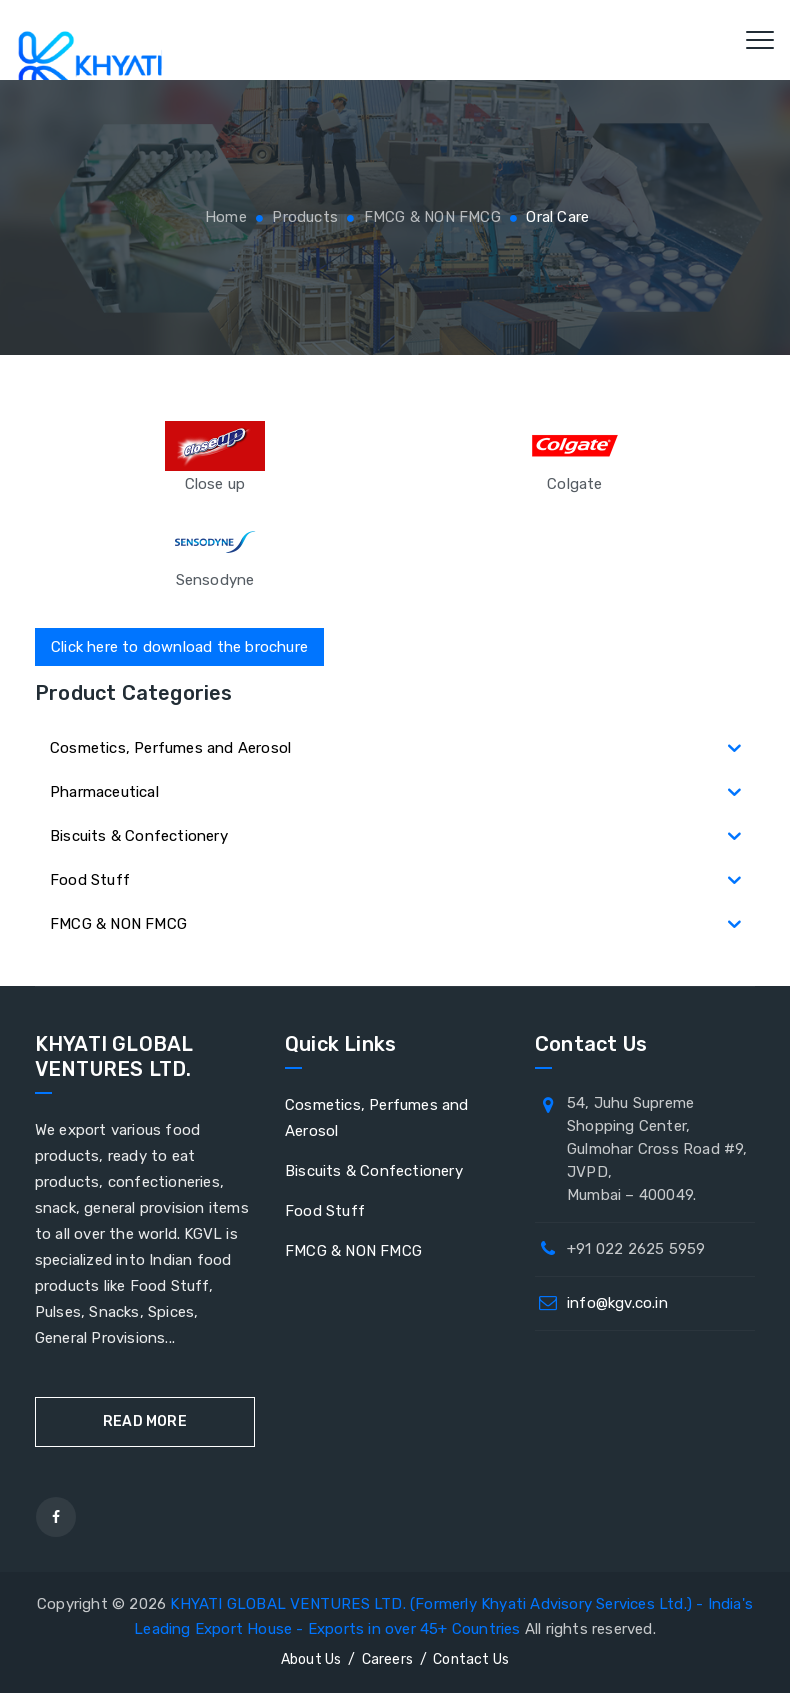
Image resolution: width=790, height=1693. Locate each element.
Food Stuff (325, 1211)
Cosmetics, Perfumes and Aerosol (377, 1118)
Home (224, 217)
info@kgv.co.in (617, 1303)
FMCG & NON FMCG (353, 1251)
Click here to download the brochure (179, 647)
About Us (311, 1659)
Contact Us (471, 1659)
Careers (387, 1659)
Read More (145, 1421)
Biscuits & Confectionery (374, 1171)
